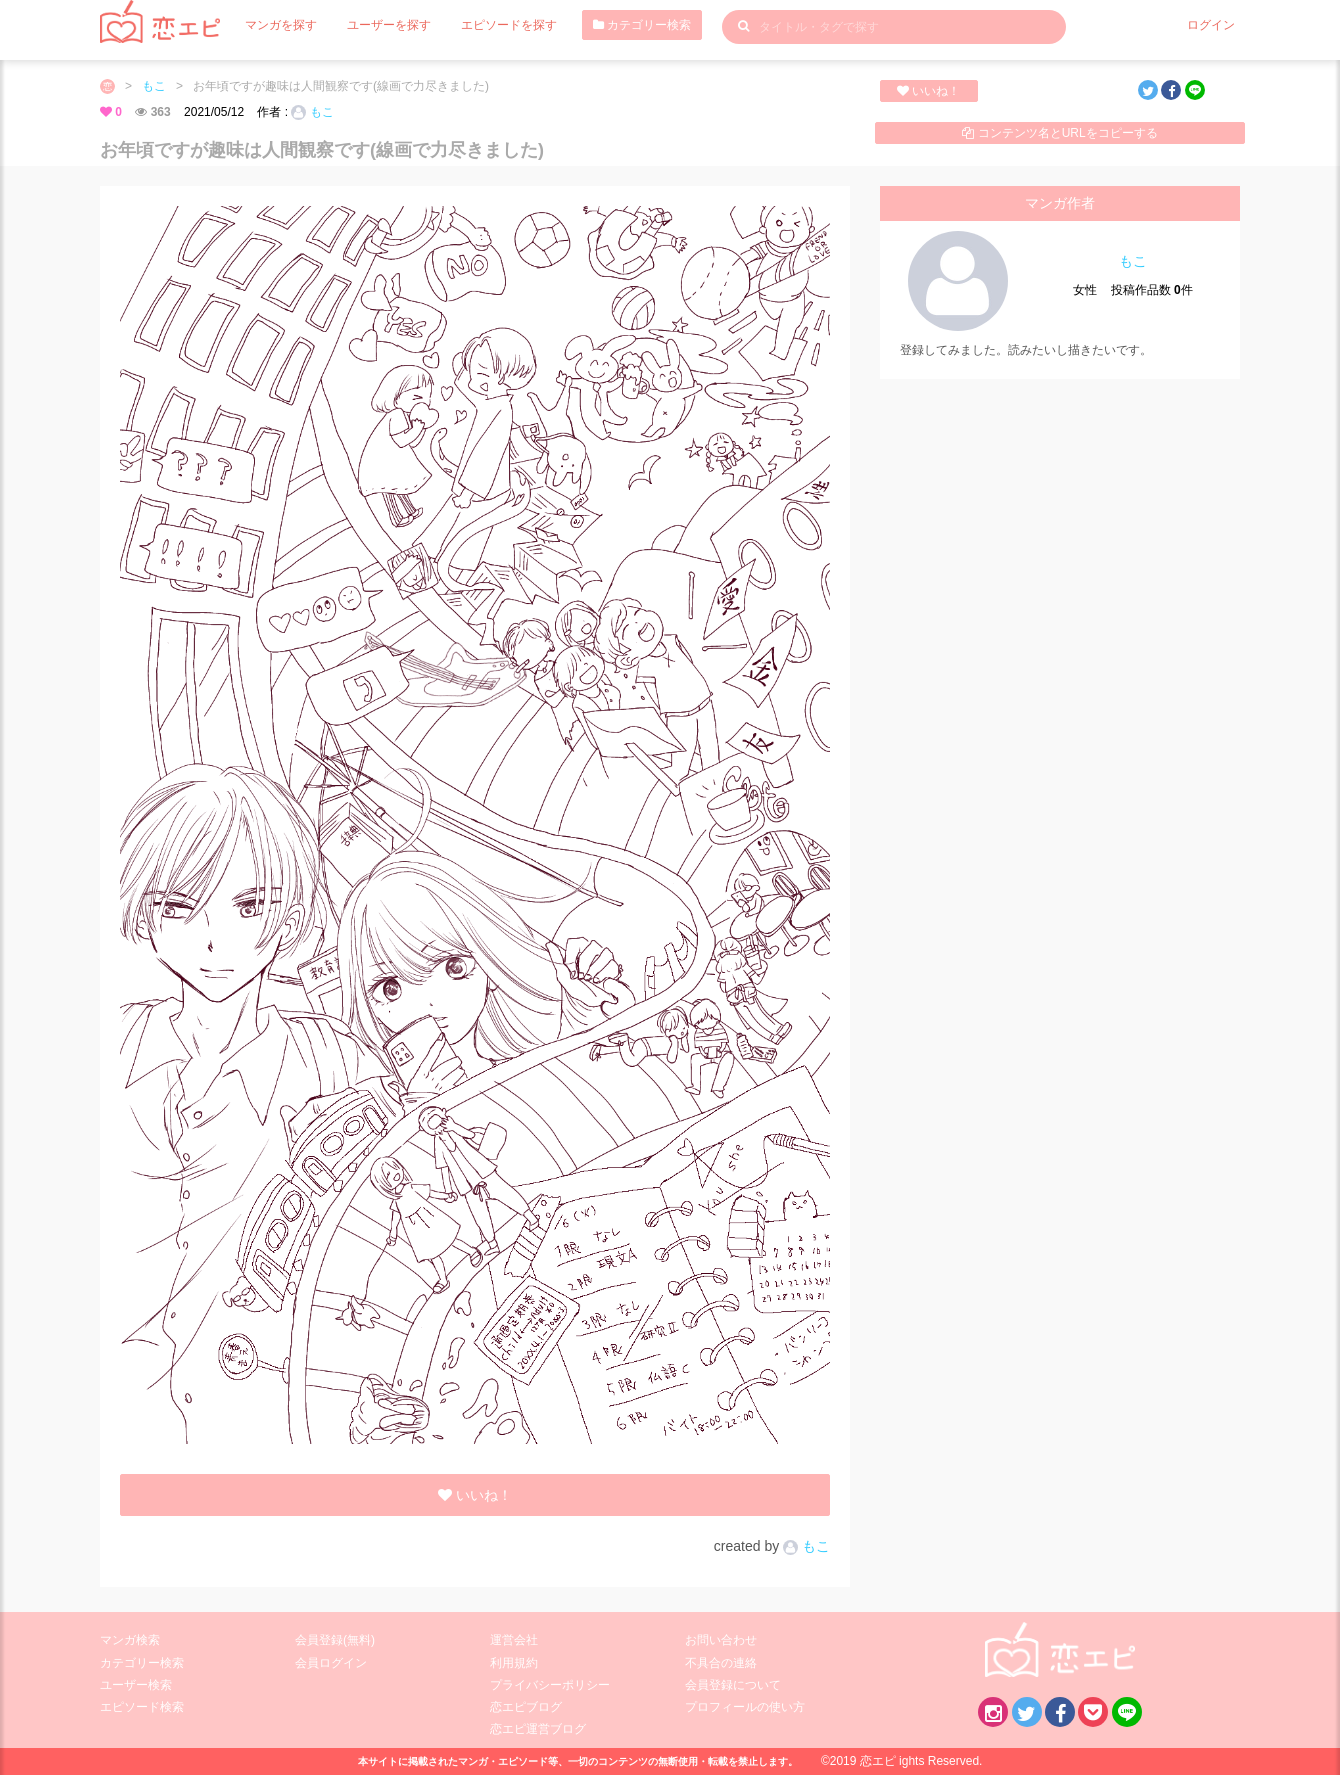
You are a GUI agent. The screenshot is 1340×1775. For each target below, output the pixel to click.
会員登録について (733, 1685)
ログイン (1211, 25)
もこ (154, 86)
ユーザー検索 (136, 1685)
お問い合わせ (721, 1640)
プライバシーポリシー (550, 1685)
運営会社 (514, 1640)
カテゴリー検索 (642, 25)
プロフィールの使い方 (745, 1707)
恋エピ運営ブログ (538, 1729)
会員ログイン (331, 1663)
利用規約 (514, 1663)
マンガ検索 (130, 1640)
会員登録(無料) (335, 1640)
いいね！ (928, 91)
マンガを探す (281, 25)
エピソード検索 (142, 1707)
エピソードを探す (509, 25)
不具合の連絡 (721, 1663)
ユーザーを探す (389, 25)
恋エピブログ (526, 1707)
